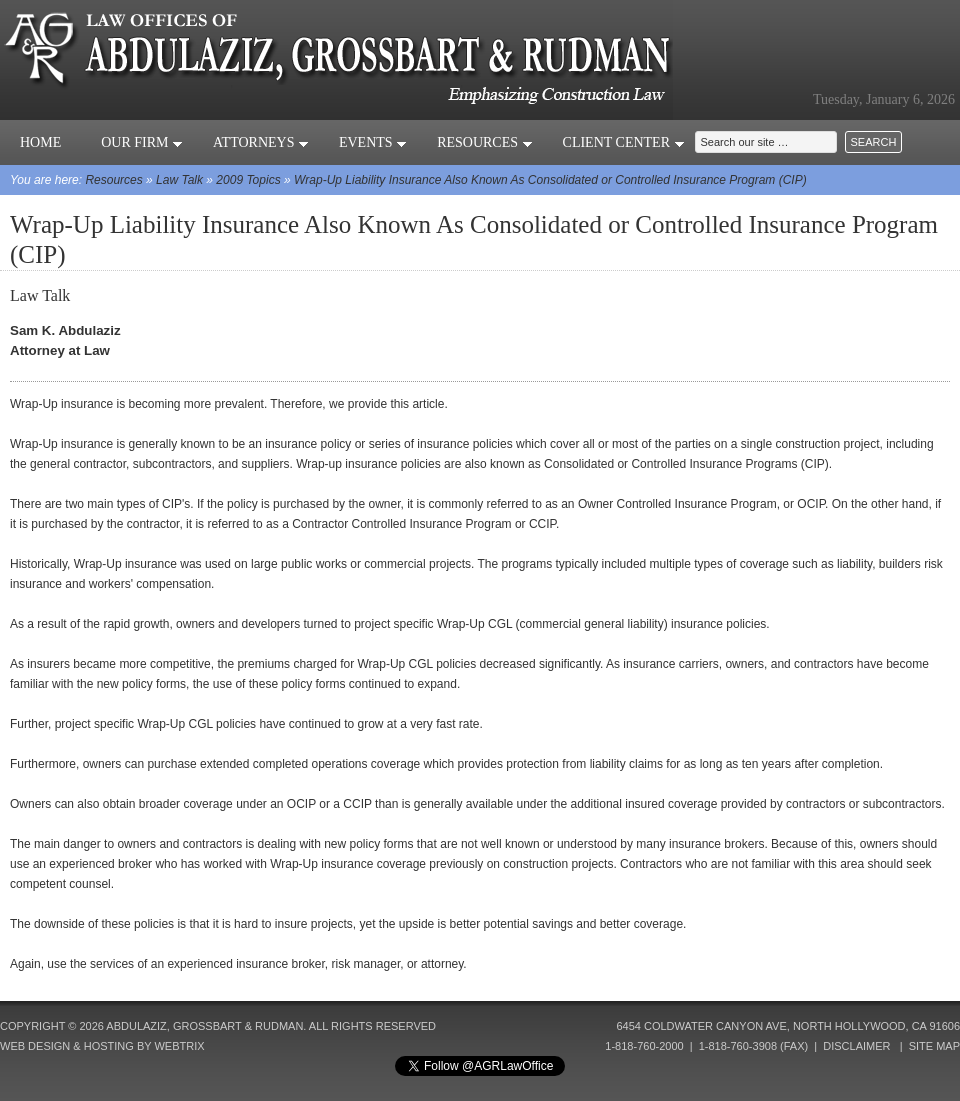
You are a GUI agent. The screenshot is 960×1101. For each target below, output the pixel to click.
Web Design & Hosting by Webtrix (102, 1046)
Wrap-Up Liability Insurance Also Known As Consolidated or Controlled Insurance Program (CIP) (550, 180)
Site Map (934, 1046)
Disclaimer (856, 1046)
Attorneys (261, 142)
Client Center (624, 142)
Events (373, 142)
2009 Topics (248, 180)
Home (40, 142)
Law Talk (179, 180)
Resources (484, 142)
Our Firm (142, 142)
